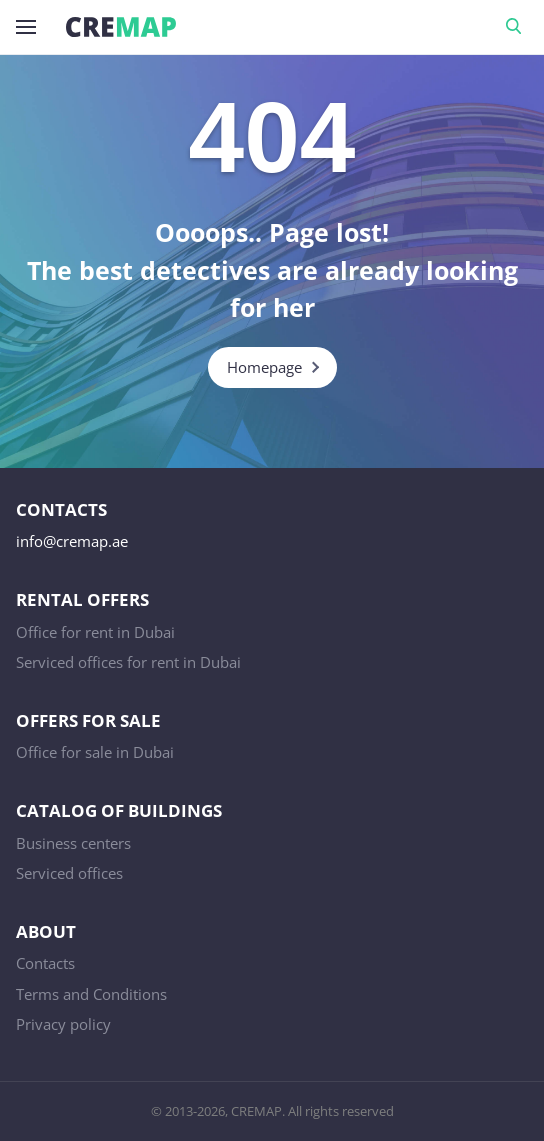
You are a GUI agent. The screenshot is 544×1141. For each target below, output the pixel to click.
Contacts (45, 963)
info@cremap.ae (72, 541)
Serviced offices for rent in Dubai (128, 662)
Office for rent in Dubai (95, 632)
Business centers (73, 843)
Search (517, 27)
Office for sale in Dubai (95, 752)
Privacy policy (63, 1024)
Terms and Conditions (91, 994)
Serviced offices (69, 873)
